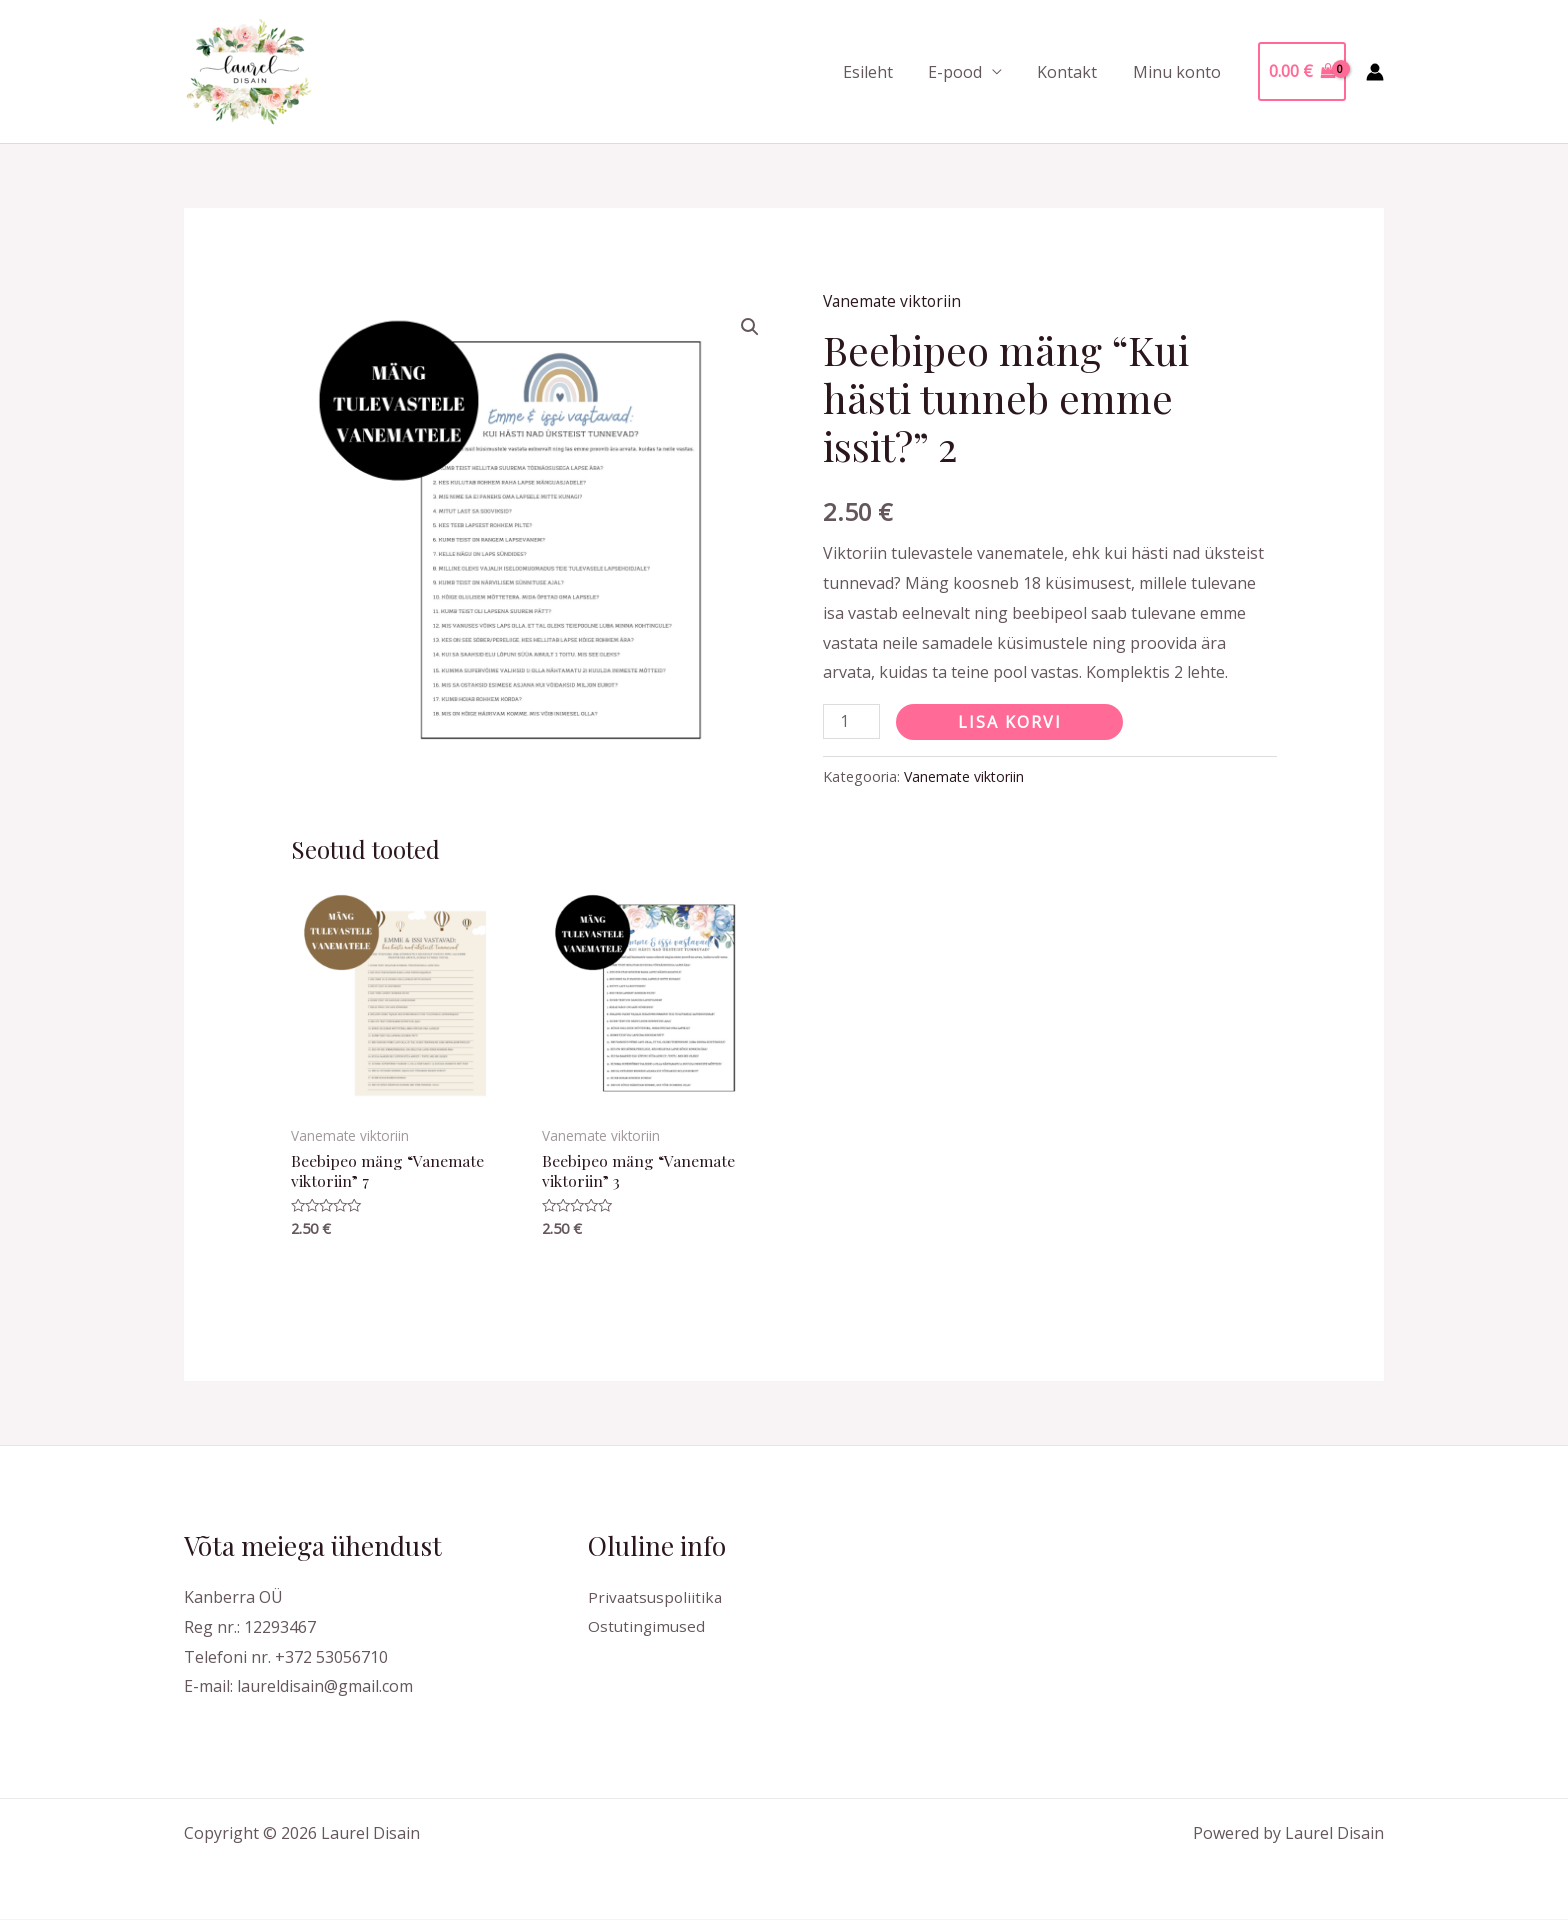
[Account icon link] (1375, 72)
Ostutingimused (648, 1628)
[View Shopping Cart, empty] (1302, 72)
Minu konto (1178, 72)
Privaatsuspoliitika (657, 1598)
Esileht (879, 72)
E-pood (963, 72)
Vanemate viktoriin (894, 301)
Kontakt (1072, 72)
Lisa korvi (1011, 721)
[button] (750, 327)
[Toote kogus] (852, 720)
